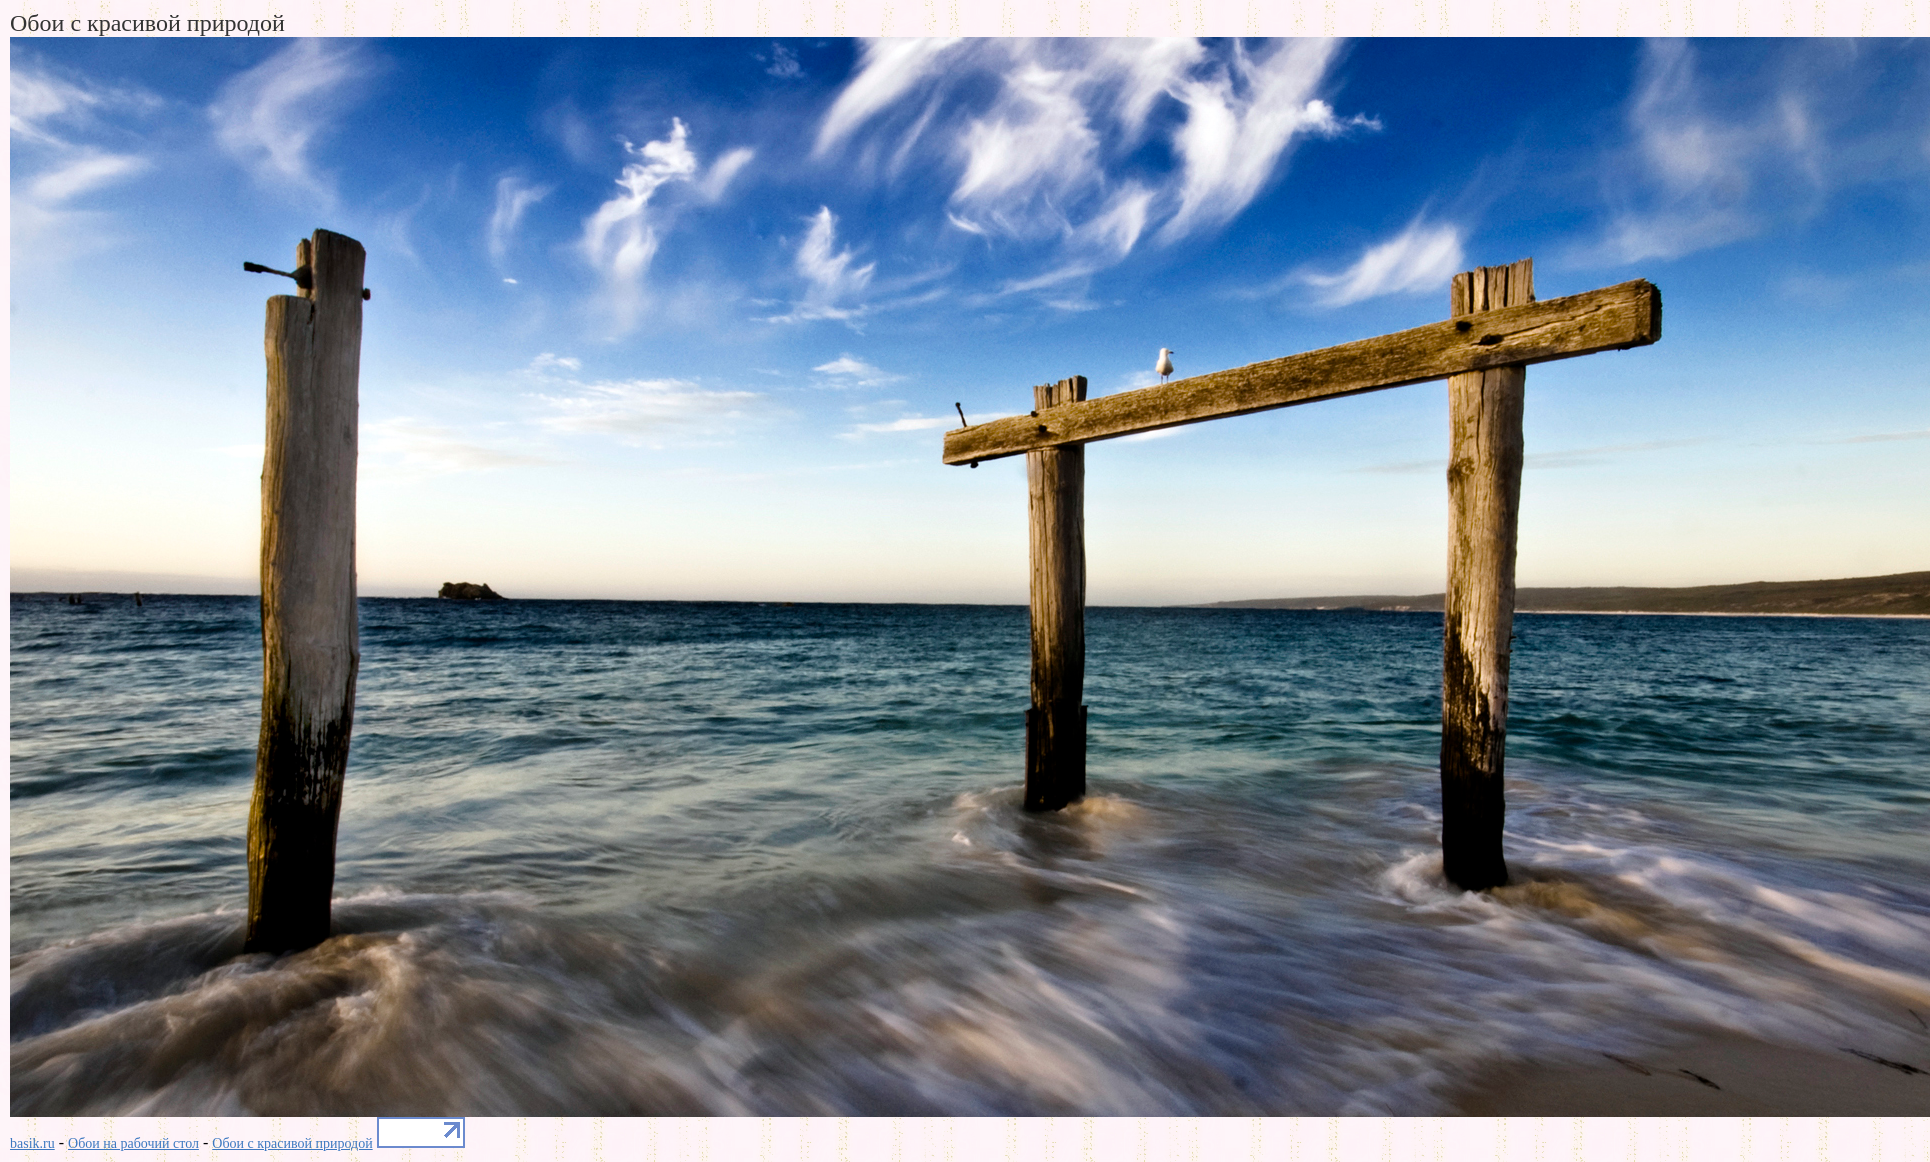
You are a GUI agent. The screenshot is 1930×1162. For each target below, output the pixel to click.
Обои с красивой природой (292, 1143)
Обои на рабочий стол (133, 1143)
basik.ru (32, 1143)
